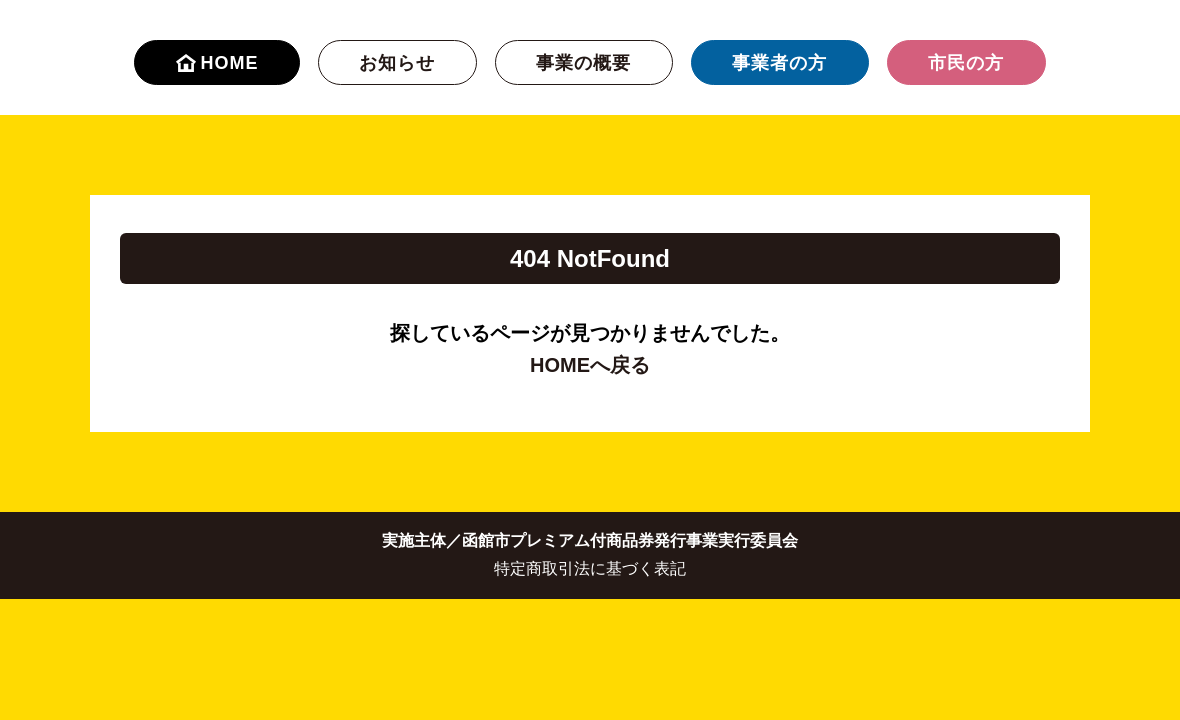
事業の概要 (583, 63)
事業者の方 (779, 63)
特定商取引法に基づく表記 (590, 568)
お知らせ (397, 63)
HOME (217, 63)
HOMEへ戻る (590, 365)
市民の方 (966, 63)
